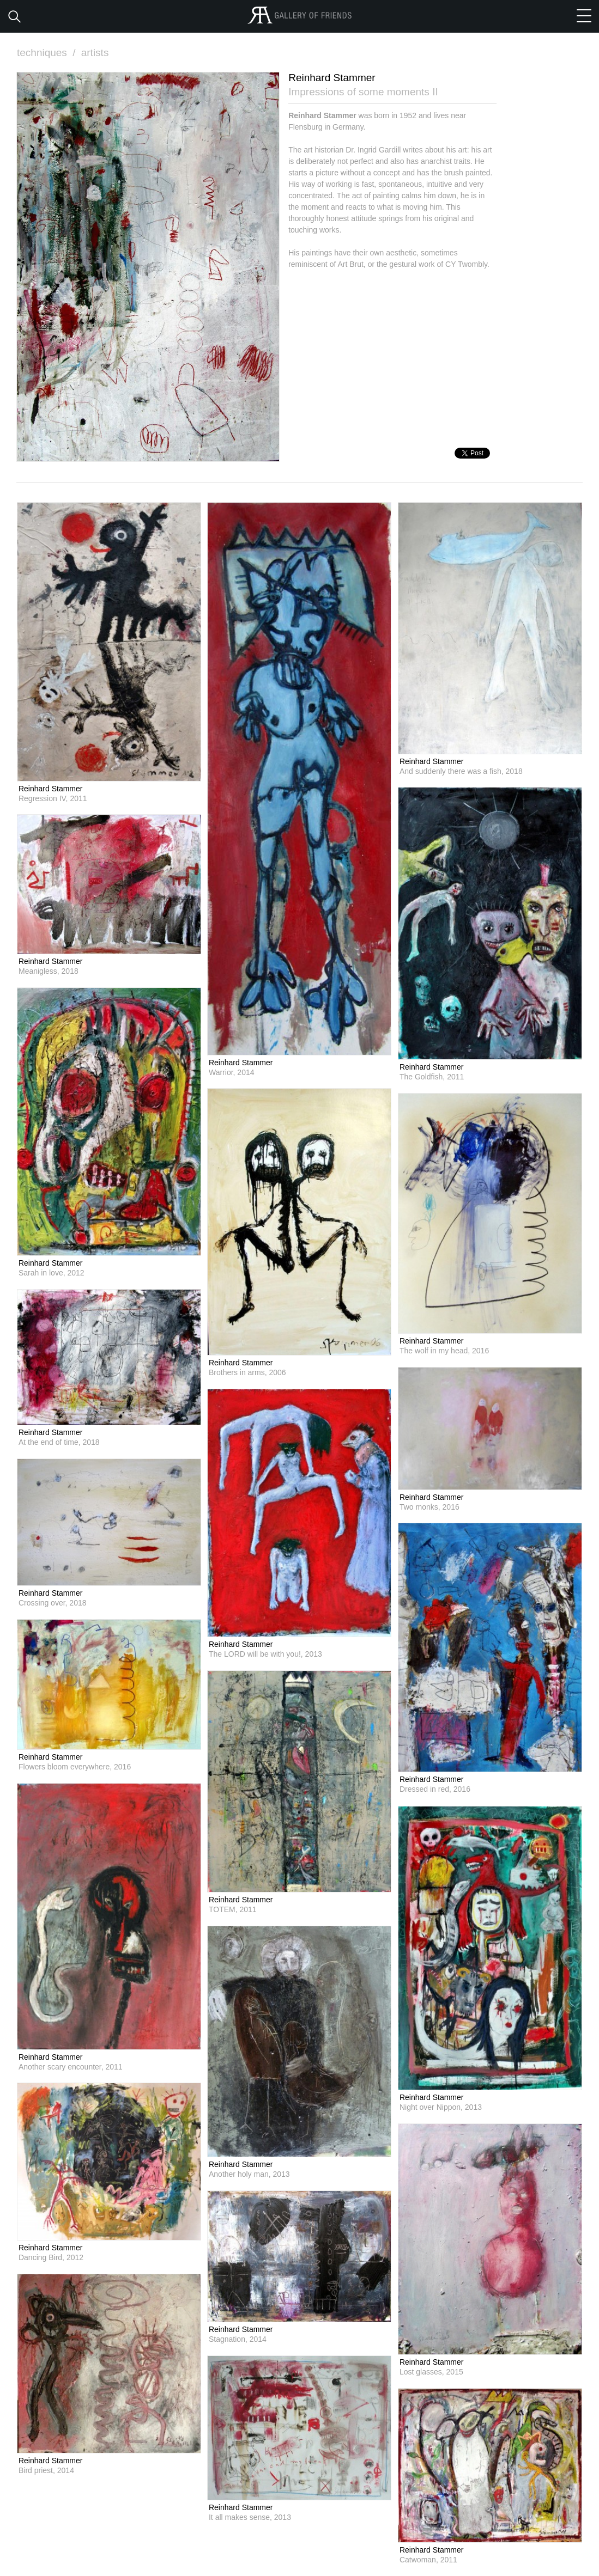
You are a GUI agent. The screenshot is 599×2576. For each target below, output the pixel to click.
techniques (47, 52)
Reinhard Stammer (51, 788)
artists (95, 52)
